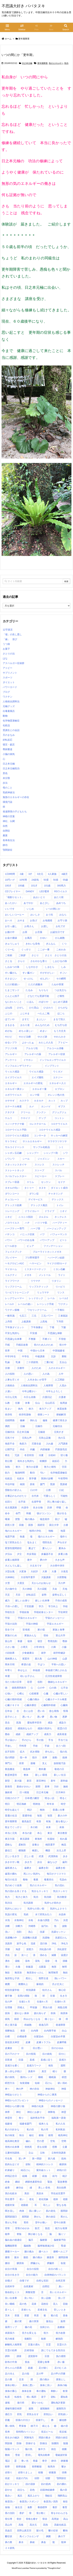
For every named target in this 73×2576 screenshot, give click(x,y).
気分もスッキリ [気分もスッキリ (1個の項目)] (40, 1891)
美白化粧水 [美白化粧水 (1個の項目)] (11, 2193)
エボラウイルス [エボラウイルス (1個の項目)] (13, 1094)
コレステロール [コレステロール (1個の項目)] (37, 1124)
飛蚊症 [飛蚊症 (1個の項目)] (48, 2495)
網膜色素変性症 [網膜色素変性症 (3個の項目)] (33, 2181)
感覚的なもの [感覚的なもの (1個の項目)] (25, 1728)
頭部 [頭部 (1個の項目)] (36, 2478)
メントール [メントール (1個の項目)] (45, 1275)
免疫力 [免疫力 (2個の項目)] (23, 1443)
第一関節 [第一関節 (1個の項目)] (37, 2158)
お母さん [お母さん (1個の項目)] (29, 926)
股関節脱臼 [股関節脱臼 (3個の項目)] (11, 2216)
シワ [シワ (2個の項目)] (65, 1153)
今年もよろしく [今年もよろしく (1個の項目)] (54, 1391)
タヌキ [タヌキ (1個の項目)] (42, 1187)
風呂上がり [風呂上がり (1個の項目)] (34, 2495)
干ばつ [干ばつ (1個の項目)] (41, 1664)
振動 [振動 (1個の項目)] (54, 1757)
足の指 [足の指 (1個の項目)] (25, 2373)
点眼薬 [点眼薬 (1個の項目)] (42, 1966)
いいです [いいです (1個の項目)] (10, 908)
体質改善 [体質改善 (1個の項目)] (62, 1408)
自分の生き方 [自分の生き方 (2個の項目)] (12, 2274)
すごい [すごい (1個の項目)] (63, 972)
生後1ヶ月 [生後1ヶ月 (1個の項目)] (24, 2001)
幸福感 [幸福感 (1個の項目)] (36, 1670)
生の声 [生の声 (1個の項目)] (8, 2001)
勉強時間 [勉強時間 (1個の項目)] (20, 1472)
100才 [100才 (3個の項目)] (8, 885)
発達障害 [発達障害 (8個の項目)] (60, 2024)
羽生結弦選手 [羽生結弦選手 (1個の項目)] (58, 2193)
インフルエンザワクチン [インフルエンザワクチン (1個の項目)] (18, 1065)
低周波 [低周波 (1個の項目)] (63, 1403)
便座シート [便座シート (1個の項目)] (44, 1414)
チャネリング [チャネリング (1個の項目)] (55, 1193)
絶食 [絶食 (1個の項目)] (7, 2181)
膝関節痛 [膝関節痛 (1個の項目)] (63, 2257)
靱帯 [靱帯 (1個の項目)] (7, 2466)
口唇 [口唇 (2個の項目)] (48, 1490)
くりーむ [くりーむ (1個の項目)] (10, 949)
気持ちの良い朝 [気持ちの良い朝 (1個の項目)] (35, 1908)
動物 (5, 715)
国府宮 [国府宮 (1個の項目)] (41, 1525)
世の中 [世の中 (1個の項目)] (62, 1344)
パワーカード (10, 687)
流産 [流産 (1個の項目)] (33, 1943)
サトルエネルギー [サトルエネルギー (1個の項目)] (32, 1141)
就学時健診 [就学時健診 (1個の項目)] (59, 1652)
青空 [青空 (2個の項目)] (44, 2460)
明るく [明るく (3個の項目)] (63, 1798)
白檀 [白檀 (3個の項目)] (7, 2036)
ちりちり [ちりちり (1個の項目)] (43, 990)
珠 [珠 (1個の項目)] (36, 1995)
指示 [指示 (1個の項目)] (34, 1757)
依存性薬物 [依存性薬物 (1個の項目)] (25, 1414)
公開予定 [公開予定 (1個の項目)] (10, 1449)
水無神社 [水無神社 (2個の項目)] (19, 1920)
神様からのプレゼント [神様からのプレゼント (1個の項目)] (17, 2100)
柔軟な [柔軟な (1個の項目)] (8, 1844)
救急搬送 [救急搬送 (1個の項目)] (10, 1769)
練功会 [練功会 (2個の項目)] (19, 2187)
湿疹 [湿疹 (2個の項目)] (47, 1961)
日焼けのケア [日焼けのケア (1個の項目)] (12, 1798)
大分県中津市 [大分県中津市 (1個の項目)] (57, 1565)
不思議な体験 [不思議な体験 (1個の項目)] (55, 1333)
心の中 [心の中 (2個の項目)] (41, 1687)
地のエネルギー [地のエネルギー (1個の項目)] (13, 1530)
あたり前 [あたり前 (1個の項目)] (59, 897)
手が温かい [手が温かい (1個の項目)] (11, 1740)
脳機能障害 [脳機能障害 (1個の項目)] (11, 2245)
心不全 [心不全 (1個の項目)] (64, 1687)
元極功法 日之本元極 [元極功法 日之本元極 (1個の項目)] (17, 1432)
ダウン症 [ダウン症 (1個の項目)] (34, 1193)
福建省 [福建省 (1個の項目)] (8, 2123)
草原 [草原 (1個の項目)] (36, 2315)
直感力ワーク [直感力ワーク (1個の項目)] (34, 2065)
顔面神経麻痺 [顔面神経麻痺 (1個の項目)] (47, 2489)
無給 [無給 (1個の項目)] (65, 1972)
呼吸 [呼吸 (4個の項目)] (58, 1507)
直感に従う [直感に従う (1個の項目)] (47, 2059)
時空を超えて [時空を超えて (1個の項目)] (12, 1809)
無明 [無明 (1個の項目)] (64, 1966)
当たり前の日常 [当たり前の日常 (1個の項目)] (13, 1682)
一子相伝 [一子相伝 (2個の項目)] (59, 1310)
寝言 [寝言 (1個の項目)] (40, 1641)
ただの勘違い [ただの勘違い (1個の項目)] (12, 984)
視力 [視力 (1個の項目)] (46, 2333)
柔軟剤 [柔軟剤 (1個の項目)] (22, 1844)
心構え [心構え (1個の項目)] (20, 1693)
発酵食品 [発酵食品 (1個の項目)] (10, 2030)
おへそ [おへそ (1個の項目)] (8, 920)
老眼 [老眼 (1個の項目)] (65, 2199)
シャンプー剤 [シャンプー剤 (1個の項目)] (51, 1153)
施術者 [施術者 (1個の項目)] (8, 1792)
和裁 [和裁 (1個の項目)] (28, 1513)
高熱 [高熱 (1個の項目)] (45, 2524)
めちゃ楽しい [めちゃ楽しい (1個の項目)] (26, 1031)
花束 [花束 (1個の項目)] (34, 2303)
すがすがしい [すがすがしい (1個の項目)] (47, 972)
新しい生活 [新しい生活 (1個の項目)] (60, 1775)
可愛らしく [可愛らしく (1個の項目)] (50, 1496)
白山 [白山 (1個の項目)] (64, 2030)
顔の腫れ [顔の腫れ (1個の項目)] (61, 2484)
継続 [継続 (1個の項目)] (17, 2181)
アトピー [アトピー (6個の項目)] (63, 1042)
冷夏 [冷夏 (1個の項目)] (41, 1455)
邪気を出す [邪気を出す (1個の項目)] (33, 2414)
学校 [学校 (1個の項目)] (65, 1606)
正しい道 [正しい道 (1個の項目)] (29, 1856)
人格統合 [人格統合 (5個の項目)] (10, 1385)
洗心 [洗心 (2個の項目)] (30, 1931)
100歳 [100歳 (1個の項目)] (21, 885)
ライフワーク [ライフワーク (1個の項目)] (12, 1280)
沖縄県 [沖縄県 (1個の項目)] (31, 1926)
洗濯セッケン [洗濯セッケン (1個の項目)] (58, 1931)
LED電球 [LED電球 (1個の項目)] (44, 891)
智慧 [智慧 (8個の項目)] (49, 1815)
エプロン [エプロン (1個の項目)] (59, 1089)
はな (6, 658)
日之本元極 (27, 63)
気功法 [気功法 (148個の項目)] (8, 1902)
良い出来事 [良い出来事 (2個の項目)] (11, 2298)
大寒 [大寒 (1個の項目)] (44, 1571)
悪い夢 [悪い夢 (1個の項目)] (40, 1716)
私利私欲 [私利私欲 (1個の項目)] (60, 2129)
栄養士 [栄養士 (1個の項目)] (35, 1844)
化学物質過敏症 (11, 720)
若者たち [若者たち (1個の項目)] (26, 2309)
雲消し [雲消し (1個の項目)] (28, 2455)
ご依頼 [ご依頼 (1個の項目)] (8, 955)
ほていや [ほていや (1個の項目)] (10, 1019)
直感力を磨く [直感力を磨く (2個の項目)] (12, 2065)
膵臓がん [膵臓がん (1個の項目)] (35, 2263)
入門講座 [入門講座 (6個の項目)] (63, 1443)
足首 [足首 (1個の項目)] (21, 2379)
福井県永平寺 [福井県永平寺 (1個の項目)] (37, 2117)
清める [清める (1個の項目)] (43, 1955)
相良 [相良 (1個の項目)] (50, 2065)
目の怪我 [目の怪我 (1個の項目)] (31, 2054)
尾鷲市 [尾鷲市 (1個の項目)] (25, 1658)
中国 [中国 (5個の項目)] (20, 1350)
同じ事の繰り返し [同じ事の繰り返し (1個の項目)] (56, 1501)
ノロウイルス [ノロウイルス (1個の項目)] (12, 1222)
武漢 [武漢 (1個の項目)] (41, 1856)
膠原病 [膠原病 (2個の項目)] (20, 2263)
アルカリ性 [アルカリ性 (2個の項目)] (32, 1048)
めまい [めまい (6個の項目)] (43, 1031)
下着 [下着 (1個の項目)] (52, 1327)
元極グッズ (9, 706)
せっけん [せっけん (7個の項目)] (28, 978)
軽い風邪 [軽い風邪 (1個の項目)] (31, 2396)
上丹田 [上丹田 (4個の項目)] (8, 1321)
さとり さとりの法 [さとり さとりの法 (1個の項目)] (55, 955)
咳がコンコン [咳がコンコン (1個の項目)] (44, 1513)
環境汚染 (7, 802)
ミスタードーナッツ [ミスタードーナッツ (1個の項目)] (35, 1269)
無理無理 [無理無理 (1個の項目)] (53, 1972)
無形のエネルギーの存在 (16, 797)
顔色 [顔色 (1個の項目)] (32, 2489)
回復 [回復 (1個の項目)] (21, 1525)
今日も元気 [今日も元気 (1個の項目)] (11, 1397)
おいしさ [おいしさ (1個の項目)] (35, 914)
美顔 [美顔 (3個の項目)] (26, 2193)
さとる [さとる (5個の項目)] (8, 961)
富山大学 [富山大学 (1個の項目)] (60, 1635)
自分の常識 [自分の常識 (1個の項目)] (11, 2269)
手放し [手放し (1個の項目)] (8, 1745)
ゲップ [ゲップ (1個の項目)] (42, 1118)
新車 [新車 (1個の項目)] (47, 1786)
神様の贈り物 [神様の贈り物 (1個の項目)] (58, 2106)
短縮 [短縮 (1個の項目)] (37, 2083)
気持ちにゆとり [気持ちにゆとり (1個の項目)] (13, 1908)
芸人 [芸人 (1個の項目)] (55, 2303)
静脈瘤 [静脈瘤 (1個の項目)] (64, 2460)
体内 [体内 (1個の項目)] (20, 1408)
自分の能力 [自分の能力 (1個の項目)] (32, 2274)
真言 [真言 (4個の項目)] (44, 2071)
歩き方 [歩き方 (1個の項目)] (28, 1862)
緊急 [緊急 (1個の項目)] (49, 2181)
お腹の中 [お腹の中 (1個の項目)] (10, 932)
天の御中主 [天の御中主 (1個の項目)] (11, 1589)
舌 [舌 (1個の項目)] (42, 2292)
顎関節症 (7, 849)
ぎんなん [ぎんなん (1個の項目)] (51, 943)
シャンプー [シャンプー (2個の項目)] (33, 1153)
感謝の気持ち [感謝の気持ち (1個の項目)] (45, 1728)
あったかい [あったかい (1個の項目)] (11, 903)
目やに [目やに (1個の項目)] (62, 2054)
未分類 (6, 778)
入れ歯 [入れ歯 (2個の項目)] (49, 1443)
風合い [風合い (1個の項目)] (8, 2495)
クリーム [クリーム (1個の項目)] (25, 1112)
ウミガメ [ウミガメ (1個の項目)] (58, 1071)
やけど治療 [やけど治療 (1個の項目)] (25, 1036)
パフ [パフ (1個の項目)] (42, 1234)
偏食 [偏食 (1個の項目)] (45, 1420)
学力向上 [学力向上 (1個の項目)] (53, 1606)
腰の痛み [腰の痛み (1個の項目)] (29, 2251)
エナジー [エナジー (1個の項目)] (58, 1077)
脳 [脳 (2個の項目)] (50, 2234)
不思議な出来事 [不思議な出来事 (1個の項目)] (13, 1339)
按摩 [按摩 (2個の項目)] (44, 1757)
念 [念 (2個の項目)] (18, 1711)
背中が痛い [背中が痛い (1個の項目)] (41, 2222)
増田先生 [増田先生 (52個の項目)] (47, 1542)
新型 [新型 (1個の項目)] (7, 1780)
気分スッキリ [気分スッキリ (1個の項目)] (60, 1891)
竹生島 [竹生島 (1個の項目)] (8, 2158)
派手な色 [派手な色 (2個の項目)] (21, 1943)
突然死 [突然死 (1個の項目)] (28, 2147)
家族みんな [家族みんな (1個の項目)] (30, 1635)
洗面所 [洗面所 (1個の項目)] (8, 1943)
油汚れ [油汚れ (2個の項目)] (44, 1926)
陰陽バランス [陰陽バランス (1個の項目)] (12, 2449)
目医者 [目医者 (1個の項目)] (8, 2059)
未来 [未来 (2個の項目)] (48, 1827)
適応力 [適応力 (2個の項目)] (8, 2414)
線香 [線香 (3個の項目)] (7, 2187)
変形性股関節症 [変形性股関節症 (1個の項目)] (13, 1548)
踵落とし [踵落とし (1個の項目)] (61, 2379)
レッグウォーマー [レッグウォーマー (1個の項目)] (14, 1298)
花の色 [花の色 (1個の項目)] (23, 2303)
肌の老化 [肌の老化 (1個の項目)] (51, 2210)
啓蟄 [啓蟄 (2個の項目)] (17, 1519)
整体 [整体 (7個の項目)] (26, 1775)
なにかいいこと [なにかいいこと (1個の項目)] (13, 1001)
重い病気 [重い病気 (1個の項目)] (10, 2426)
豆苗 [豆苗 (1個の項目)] (47, 2356)
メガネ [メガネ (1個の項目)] (28, 1275)
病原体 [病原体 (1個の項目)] (64, 2013)
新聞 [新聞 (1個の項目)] (37, 1786)
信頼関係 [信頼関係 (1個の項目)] (10, 1420)
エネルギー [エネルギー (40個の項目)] (11, 1083)
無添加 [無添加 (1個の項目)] (18, 1972)
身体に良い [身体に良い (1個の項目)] (46, 2385)
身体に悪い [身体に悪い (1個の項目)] (28, 2385)
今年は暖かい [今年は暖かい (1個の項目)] (29, 1391)
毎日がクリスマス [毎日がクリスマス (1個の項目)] (56, 1873)
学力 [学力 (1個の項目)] (41, 1606)
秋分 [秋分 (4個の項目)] (21, 2135)
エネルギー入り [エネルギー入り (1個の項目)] (57, 1083)
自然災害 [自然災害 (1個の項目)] (60, 2280)
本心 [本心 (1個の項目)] (39, 1833)
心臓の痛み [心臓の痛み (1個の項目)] (33, 1699)
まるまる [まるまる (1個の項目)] (10, 1025)
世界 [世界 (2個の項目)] (7, 1350)
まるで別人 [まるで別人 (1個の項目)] (59, 1019)
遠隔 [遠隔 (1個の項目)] (30, 2408)
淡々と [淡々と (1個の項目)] (24, 1955)
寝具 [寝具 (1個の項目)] (29, 1641)
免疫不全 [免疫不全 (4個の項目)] (10, 1443)
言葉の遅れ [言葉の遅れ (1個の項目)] (34, 2344)
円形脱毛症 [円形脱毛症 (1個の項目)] (61, 1449)
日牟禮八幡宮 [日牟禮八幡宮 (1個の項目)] (32, 1798)
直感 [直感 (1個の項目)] (32, 2059)
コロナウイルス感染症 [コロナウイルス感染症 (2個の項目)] (17, 1135)
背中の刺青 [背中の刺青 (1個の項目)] (60, 2222)
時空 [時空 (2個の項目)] (63, 1804)
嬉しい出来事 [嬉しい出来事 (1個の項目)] (42, 1600)
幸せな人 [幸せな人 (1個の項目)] (22, 1670)
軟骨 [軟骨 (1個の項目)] (65, 2391)
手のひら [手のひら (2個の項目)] (26, 1740)
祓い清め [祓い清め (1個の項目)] (62, 2083)
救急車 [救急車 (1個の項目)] (26, 1769)
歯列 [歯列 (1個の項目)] (64, 1862)
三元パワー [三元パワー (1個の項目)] (47, 1315)
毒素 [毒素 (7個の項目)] (35, 1879)
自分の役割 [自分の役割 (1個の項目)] (33, 2269)
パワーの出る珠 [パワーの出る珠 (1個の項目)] (26, 1240)
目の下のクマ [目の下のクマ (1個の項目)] (12, 2054)
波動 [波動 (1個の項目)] (64, 1926)
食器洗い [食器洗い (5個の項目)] (10, 2501)
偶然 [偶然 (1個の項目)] (7, 1426)
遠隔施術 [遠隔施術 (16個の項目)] (45, 2408)
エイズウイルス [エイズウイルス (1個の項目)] (13, 1077)
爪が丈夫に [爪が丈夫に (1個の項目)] (58, 1984)
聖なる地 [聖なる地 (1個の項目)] (61, 2205)
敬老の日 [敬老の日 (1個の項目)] (59, 1769)
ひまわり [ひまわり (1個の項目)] (48, 1007)
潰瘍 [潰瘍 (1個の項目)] (65, 1961)
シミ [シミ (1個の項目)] (61, 1147)
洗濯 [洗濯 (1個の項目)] (42, 1931)
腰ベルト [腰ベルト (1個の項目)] (43, 2251)
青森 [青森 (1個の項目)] (35, 2460)
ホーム (8, 38)
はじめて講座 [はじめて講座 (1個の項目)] (60, 1001)
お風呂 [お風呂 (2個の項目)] (28, 938)
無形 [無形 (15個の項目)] (54, 1966)
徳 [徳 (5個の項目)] (6, 1687)
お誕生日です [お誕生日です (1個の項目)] (57, 932)
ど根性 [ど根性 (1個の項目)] (60, 996)
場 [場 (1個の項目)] (31, 1536)
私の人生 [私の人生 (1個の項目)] (60, 2123)
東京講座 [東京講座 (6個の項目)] (24, 1838)
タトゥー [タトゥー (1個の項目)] (29, 1187)
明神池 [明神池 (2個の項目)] (36, 1804)
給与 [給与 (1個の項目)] (54, 2176)
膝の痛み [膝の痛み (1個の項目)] (37, 2257)
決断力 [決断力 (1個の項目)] (19, 1926)
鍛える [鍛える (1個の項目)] (46, 2426)
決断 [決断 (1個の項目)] (7, 1926)
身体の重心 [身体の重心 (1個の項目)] (11, 2391)
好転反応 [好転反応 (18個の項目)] (31, 1594)
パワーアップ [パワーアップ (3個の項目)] (47, 1240)
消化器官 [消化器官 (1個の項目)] (62, 1949)
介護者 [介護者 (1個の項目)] (62, 1397)
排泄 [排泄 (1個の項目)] (21, 1763)
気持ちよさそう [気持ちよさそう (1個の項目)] (58, 1908)
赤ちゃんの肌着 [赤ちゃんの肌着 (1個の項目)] (13, 2367)
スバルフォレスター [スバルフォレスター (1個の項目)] (16, 1176)
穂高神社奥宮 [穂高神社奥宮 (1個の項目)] (12, 2141)
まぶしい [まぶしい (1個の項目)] (41, 1019)
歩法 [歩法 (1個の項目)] (39, 1862)
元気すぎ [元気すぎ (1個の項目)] (59, 1432)
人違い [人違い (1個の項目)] (8, 1391)
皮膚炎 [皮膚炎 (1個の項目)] (8, 2048)
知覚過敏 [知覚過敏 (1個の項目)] (24, 2083)
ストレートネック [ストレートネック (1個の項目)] (14, 1170)
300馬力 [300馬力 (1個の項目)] (61, 885)
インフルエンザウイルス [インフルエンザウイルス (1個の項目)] (53, 1060)
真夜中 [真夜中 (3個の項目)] (31, 2071)
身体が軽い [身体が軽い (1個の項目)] (11, 2385)
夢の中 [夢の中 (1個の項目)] (43, 1559)
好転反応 (7, 739)
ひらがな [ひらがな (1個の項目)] (63, 1007)
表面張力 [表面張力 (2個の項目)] (10, 2333)
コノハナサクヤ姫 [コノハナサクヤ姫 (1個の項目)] (14, 1124)
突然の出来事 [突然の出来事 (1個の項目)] (12, 2147)
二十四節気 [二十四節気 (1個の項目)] (32, 1362)
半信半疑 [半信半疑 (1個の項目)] (10, 1484)
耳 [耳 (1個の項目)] (35, 2205)
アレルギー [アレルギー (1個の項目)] (11, 1054)
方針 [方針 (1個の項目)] (56, 1786)
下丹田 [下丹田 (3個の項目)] (59, 1321)
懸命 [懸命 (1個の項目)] (7, 1734)
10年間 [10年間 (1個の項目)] (23, 879)
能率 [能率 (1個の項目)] (7, 2234)
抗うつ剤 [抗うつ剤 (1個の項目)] (61, 1745)
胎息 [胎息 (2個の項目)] (47, 2228)
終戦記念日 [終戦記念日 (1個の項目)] (11, 2176)
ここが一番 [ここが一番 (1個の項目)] (44, 949)
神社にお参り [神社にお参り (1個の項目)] (34, 2112)
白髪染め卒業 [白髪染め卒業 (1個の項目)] (58, 2036)
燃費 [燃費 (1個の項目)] (7, 1984)
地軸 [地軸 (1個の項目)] (50, 1530)
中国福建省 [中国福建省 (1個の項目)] (59, 1350)
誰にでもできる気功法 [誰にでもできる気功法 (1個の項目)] (53, 2350)
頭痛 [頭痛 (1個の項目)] (64, 2472)
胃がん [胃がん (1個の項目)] (64, 2216)
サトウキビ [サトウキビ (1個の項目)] (11, 1141)
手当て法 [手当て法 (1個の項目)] (63, 1740)
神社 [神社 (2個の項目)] (18, 2112)
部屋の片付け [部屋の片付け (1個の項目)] (23, 2420)
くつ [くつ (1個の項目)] (64, 943)
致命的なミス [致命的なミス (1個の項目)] (12, 2292)
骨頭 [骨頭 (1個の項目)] (44, 2519)
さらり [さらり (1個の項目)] (21, 961)
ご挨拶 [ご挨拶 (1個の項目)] (22, 955)
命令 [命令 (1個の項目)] (7, 1513)
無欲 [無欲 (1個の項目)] (7, 1972)
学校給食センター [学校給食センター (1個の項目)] (43, 1612)
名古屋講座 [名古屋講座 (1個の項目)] (11, 1507)
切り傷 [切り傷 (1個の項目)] (64, 1455)
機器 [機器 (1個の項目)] (47, 1850)
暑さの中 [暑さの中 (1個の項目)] (62, 1815)
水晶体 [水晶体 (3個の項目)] (62, 1914)
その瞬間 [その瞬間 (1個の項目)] (61, 978)
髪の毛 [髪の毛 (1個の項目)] (40, 2530)
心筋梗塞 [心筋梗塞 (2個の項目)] (34, 1693)
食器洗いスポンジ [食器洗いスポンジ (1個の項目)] (29, 2501)
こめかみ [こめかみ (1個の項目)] (61, 949)
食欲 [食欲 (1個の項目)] (65, 2501)
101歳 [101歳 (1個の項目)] (47, 885)
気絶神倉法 (9, 792)
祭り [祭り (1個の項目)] (21, 2117)
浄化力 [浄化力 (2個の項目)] (64, 1943)
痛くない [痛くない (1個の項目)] (49, 2019)
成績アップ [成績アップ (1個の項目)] (32, 1734)
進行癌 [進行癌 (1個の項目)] (20, 2402)
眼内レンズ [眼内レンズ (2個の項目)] (26, 2077)
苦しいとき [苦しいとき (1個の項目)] (60, 2309)
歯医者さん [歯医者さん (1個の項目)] (11, 1868)
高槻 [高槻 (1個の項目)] (21, 2524)
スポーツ (7, 677)
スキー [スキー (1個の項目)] (61, 1158)
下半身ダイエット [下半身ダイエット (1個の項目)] (14, 1327)
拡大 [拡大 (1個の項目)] (22, 1751)
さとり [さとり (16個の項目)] (35, 955)
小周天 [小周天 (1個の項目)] (24, 1647)
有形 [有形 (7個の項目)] (38, 1821)
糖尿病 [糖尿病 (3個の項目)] (62, 2164)
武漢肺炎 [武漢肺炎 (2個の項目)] (53, 1856)
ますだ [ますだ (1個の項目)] (25, 1019)
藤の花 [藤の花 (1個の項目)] (28, 2327)
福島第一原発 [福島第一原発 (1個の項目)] (58, 2117)
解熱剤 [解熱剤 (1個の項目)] (59, 2338)
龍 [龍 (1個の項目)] (53, 2542)
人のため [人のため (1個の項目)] (36, 1368)
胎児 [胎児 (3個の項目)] (37, 2228)
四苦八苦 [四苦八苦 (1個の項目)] (10, 1525)
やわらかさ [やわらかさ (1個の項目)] (60, 1036)
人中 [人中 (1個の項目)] (61, 1373)
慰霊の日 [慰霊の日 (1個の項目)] (62, 1728)
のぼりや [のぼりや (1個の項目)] (43, 1001)
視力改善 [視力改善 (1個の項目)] (60, 2333)
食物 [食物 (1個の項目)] (7, 2507)
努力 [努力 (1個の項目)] (18, 1466)
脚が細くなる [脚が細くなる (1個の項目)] (35, 2234)
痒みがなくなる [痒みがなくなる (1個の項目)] (31, 2019)
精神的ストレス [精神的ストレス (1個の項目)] (44, 2164)
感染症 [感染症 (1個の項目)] (8, 1728)
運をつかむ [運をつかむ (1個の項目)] (38, 2402)
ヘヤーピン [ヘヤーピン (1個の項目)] (35, 1263)
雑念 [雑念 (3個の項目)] (53, 2449)
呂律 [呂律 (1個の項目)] (49, 1507)
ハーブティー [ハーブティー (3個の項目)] (60, 1222)
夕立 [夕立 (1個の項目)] (19, 1554)
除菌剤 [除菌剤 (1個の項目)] (55, 2443)
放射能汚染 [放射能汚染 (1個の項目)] (60, 1763)
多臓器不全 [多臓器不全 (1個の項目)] (47, 1554)
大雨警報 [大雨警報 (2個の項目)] (61, 1577)
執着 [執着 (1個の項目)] (22, 1536)
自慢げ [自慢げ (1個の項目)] (8, 2280)
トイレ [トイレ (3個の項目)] (60, 1205)
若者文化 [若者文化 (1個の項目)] (42, 2309)
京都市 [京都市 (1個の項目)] (20, 1368)
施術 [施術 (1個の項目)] (65, 1786)
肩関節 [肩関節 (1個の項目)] (25, 2216)
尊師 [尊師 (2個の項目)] (64, 1641)
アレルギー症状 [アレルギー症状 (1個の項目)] (56, 1054)
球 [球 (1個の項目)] (43, 1995)
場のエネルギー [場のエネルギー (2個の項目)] (46, 1536)
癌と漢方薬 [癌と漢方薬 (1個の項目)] (11, 2024)
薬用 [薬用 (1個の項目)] (62, 2321)
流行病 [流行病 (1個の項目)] (43, 1943)
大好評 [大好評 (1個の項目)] (34, 1571)
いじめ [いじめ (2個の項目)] (30, 908)
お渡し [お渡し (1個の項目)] (44, 926)
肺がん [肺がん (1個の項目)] (37, 2216)
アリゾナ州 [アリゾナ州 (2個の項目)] (11, 1048)
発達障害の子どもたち (15, 811)
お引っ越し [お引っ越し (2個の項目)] (11, 926)
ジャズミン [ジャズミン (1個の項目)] (44, 1158)
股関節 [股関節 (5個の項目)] (64, 2210)
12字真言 (8, 629)
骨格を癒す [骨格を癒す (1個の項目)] (32, 2519)
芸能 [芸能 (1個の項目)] (65, 2303)
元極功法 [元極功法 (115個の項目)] (57, 1426)
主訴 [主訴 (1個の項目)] (53, 1356)
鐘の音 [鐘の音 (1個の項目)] (64, 2426)
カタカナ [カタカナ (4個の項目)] (39, 1100)
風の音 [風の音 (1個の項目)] (63, 2489)
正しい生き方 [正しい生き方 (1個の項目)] (12, 1856)
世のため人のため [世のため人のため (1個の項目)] (43, 1344)
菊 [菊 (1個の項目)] (45, 2315)
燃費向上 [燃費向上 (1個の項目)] (23, 1984)
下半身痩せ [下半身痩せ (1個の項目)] (37, 1327)
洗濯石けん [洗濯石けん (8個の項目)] (61, 1937)
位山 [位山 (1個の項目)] (37, 1403)
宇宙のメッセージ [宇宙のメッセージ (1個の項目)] (54, 1618)
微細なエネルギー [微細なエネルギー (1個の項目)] (57, 1682)
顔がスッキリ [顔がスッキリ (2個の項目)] (12, 2484)
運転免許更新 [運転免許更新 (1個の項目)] (58, 2402)
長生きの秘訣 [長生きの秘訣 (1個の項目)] (12, 2437)
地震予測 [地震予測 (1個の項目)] (10, 1536)
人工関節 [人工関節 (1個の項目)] (59, 1379)
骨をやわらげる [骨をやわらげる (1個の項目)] (59, 2513)
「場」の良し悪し (12, 634)
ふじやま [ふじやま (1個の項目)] (25, 1013)
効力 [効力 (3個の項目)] (7, 1472)
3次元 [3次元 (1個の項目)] (40, 874)
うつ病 (6, 644)
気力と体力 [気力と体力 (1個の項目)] (22, 1897)
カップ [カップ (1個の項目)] (64, 1100)
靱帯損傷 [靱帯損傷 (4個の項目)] (21, 2466)
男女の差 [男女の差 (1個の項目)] (47, 2007)
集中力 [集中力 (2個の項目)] (41, 2449)
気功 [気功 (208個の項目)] (35, 1897)
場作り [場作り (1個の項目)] (63, 1536)
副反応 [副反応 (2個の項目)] (55, 1461)
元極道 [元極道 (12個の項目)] (41, 1432)
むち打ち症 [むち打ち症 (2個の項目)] (61, 1025)
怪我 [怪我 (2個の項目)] (65, 1711)
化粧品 (6, 725)
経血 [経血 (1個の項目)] (44, 2176)
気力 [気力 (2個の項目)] (7, 1897)
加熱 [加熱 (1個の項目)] (7, 1466)
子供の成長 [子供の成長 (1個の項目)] (61, 1600)
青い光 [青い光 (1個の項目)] (24, 2460)
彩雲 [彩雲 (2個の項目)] (29, 1682)
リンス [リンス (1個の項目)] (60, 1292)
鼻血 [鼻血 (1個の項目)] (43, 2542)
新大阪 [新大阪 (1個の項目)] (18, 1780)
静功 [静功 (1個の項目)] (53, 2460)
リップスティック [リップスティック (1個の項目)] (38, 1286)
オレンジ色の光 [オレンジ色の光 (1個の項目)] (56, 1094)
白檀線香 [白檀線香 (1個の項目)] (22, 2036)
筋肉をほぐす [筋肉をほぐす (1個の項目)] (12, 2164)
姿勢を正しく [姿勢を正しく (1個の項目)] (59, 1594)
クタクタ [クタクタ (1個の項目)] (10, 1112)
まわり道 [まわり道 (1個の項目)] (25, 1025)
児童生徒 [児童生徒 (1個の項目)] (36, 1443)
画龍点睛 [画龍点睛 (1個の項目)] (62, 2007)
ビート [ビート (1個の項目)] (63, 1240)
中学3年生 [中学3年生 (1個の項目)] (10, 1356)
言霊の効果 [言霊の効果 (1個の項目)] (11, 2350)
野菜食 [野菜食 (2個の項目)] (22, 2426)
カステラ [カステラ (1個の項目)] (24, 1100)
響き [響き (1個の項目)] (63, 2466)
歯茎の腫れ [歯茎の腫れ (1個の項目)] (11, 1873)
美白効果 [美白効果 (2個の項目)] (61, 2187)
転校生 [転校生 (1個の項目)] (18, 2396)
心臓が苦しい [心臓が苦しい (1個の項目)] (60, 1693)
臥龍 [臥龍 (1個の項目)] (63, 2263)
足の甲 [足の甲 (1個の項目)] (40, 2373)
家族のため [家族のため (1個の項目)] (11, 1635)
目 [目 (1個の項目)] (22, 2048)
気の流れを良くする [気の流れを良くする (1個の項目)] (16, 1891)
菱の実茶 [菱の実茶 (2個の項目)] (34, 2321)
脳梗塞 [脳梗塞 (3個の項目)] (43, 2240)
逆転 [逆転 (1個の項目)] (53, 2396)
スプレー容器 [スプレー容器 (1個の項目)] (12, 1182)
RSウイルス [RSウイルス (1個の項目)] (60, 891)
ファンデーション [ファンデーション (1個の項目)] (53, 1246)
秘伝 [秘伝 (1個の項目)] (31, 2135)
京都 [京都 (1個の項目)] (7, 1368)
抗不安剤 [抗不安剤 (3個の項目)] (10, 1751)
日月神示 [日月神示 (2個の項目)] (60, 1792)
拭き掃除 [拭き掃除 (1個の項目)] (35, 1751)
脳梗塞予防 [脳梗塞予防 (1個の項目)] (60, 2240)
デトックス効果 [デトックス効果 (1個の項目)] (13, 1205)
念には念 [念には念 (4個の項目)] (28, 1711)
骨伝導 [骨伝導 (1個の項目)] (8, 2519)
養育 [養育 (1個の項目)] (64, 2507)
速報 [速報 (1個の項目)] (7, 2402)
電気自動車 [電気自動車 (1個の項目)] (44, 2455)
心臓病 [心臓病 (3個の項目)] (64, 1705)
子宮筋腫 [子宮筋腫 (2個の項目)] (29, 1606)
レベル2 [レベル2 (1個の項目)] (63, 1298)
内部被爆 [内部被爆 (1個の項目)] (45, 1449)
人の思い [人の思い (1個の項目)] (28, 1373)
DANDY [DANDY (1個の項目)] (30, 891)
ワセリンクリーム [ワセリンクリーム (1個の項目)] (37, 1310)
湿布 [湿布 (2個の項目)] (27, 1961)
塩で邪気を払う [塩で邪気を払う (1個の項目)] (13, 1542)
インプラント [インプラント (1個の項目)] (52, 1065)
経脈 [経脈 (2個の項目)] (34, 2176)
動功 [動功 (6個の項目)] (32, 1472)
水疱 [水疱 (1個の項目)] (30, 1920)
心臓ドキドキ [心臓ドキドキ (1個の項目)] (12, 1705)
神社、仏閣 (9, 821)
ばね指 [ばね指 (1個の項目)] (8, 1007)
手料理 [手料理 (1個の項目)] (22, 1745)
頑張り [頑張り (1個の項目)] (8, 2472)
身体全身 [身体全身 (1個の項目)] (26, 2391)
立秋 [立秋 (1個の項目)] (42, 2152)
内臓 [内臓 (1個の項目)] (32, 1449)
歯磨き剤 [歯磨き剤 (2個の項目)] (43, 1868)
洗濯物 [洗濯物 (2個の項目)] (46, 1937)
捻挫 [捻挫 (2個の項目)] (64, 1757)
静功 (5, 845)
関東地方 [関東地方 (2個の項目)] (29, 2437)
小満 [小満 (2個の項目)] (53, 1647)
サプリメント (10, 672)
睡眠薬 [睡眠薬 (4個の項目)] (52, 2077)
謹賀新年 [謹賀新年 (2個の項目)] (33, 2356)
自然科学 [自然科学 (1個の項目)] (10, 2286)
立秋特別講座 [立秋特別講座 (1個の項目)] (58, 2152)
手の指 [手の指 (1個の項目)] (40, 1740)
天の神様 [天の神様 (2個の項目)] (27, 1589)
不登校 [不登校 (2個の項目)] (62, 1339)
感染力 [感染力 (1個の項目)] (62, 1722)
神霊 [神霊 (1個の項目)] (63, 2112)
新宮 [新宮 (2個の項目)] (29, 1780)
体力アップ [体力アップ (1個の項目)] (45, 1408)
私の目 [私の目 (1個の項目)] (30, 2129)
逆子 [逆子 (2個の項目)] (43, 2396)
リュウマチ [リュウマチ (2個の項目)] (43, 1292)
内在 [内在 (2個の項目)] (22, 1449)
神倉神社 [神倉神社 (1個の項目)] (50, 2088)
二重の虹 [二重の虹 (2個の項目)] (49, 1362)
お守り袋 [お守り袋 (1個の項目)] (62, 920)
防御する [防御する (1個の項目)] (30, 2443)
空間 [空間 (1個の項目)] (63, 2141)
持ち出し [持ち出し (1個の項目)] (50, 1751)
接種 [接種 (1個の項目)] (33, 1763)
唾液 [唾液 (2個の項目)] (7, 1519)
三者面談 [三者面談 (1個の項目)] (63, 1315)
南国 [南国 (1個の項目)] (22, 1484)
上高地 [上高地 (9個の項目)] (43, 1321)
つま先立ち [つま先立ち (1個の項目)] (60, 990)
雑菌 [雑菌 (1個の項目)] (64, 2449)
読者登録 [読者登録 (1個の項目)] (29, 2350)
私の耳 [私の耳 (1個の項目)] (44, 2129)
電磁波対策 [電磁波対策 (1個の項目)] (61, 2455)
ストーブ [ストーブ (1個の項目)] (39, 1170)
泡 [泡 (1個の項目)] (55, 1926)
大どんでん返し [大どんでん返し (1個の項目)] (13, 1565)
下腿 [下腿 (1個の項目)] (63, 1327)
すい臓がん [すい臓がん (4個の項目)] (11, 972)
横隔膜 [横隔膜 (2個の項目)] (22, 1850)
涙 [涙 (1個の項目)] (15, 1955)
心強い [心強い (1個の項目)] (8, 1693)
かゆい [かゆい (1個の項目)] (43, 938)
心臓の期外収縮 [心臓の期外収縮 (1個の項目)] (13, 1699)
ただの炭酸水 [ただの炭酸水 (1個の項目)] (35, 984)
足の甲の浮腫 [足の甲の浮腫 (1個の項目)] (58, 2373)
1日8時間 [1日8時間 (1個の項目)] (10, 874)
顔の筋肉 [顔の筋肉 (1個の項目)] (46, 2484)
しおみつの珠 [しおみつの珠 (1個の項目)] (12, 967)
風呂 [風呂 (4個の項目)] (19, 2495)
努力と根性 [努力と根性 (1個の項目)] (50, 1466)
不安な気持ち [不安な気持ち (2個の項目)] (12, 1333)
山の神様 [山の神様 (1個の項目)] (52, 1658)
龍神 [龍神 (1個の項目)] (63, 2542)
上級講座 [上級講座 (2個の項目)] (26, 1321)
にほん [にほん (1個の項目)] (30, 1001)
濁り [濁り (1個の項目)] (7, 1966)
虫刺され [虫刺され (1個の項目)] (45, 2327)
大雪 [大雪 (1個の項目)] (7, 1583)
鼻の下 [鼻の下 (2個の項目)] (61, 2536)
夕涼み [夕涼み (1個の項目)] (8, 1554)
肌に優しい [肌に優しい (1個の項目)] (35, 2210)
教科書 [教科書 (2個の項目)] (42, 1769)
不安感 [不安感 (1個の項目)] (33, 1333)
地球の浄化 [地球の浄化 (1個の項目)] (35, 1530)
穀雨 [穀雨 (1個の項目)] (50, 2135)
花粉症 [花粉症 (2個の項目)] (44, 2303)
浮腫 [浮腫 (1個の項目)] (7, 1949)
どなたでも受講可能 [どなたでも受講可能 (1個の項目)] (38, 996)
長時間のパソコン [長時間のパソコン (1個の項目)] (25, 2431)
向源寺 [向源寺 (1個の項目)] (25, 1507)
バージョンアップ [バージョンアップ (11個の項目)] (56, 1228)
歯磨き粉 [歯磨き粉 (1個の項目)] (60, 1868)
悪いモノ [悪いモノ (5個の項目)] (27, 1716)
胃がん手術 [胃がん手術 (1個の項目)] (11, 2222)
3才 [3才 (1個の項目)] (30, 874)
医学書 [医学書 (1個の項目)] (32, 1478)
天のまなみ (9, 735)
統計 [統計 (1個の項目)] (64, 2176)
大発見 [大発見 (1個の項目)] (64, 1571)
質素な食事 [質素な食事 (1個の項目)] (44, 2362)
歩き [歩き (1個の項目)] (65, 1856)
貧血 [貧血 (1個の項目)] (27, 2362)
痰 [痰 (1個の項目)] (60, 2019)
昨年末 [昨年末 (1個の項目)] (50, 1804)
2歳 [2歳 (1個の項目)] (21, 874)
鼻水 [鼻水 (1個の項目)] (21, 2542)
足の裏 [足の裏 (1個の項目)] (8, 2379)
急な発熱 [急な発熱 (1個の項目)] (54, 1711)
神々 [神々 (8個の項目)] (7, 2088)
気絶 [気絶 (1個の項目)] (26, 1914)
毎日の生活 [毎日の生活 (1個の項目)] (11, 1879)
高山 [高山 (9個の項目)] (65, 2519)
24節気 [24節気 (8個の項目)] (35, 879)
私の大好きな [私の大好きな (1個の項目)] (12, 2129)
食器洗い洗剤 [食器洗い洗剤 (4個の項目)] (51, 2501)
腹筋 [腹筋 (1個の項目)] (25, 2257)
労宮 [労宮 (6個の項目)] (64, 1466)
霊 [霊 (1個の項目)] (15, 2460)
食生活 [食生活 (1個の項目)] (18, 2507)
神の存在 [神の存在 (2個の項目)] (34, 2088)
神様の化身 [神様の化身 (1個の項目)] (38, 2106)
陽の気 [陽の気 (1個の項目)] (28, 2449)
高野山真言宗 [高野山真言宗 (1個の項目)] (24, 2530)
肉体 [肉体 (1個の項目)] (21, 2210)
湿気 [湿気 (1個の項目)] (37, 1961)
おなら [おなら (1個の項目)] (62, 914)
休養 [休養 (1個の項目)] (27, 1403)
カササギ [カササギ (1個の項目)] (10, 1100)
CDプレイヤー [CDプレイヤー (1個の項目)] (12, 891)
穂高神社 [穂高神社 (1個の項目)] (63, 2135)
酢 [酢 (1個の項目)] (52, 2420)
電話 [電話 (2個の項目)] (7, 2460)
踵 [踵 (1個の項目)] (32, 2379)
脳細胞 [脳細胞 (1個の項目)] (27, 2245)
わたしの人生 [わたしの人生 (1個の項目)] (46, 1042)
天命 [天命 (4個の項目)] (54, 1589)
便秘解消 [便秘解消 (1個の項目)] (61, 1414)
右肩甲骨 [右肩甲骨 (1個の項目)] (36, 1501)
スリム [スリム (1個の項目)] (30, 1182)
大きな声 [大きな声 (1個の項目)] (60, 1559)
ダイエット (9, 682)
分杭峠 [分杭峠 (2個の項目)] (52, 1455)
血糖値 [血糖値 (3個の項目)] (61, 2327)
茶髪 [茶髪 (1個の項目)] (26, 2315)
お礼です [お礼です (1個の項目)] (60, 926)
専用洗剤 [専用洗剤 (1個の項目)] (52, 1641)
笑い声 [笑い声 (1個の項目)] (22, 2158)
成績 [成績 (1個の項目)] (18, 1734)
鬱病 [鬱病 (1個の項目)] (65, 2530)
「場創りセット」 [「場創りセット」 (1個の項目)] (14, 897)
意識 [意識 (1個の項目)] (18, 1722)
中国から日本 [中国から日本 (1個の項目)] (37, 1350)
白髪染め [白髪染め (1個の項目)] (39, 2036)
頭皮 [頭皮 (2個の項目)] (7, 2478)
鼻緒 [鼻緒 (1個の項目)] (32, 2542)
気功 (66, 63)
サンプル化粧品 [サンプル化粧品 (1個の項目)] (41, 1147)
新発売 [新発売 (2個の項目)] (8, 1786)
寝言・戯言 (9, 744)
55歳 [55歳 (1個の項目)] (65, 879)
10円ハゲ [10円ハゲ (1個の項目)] (10, 879)
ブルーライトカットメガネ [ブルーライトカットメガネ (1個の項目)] (47, 1251)
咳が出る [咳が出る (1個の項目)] (62, 1513)
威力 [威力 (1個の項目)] (7, 1600)
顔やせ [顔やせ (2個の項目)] (8, 2489)
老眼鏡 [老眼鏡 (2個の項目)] (24, 2205)
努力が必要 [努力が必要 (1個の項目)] (32, 1466)
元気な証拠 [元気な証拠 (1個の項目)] (45, 1437)
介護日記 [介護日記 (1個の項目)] (47, 1397)
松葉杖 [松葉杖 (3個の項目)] (51, 1838)
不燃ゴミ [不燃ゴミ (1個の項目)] (47, 1339)
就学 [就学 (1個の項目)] (43, 1652)
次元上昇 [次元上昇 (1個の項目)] (61, 1850)
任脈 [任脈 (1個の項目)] (17, 1403)
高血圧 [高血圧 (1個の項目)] (8, 2530)
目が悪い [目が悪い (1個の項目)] (37, 2048)
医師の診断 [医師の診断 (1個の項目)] (47, 1478)
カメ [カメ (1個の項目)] (31, 1106)
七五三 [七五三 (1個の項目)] (23, 1315)
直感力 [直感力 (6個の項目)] (62, 2059)
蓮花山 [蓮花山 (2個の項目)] (49, 2321)
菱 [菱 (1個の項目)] (6, 2321)
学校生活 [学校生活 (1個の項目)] (10, 1612)
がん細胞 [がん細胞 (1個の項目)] (60, 938)
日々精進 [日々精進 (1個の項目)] (24, 1792)
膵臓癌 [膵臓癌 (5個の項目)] (50, 2263)
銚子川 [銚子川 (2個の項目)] (34, 2426)
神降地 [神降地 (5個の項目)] (51, 2112)
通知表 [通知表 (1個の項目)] (64, 2396)
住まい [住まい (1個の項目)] (8, 1408)
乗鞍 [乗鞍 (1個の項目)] (64, 1356)
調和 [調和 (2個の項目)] (7, 2356)
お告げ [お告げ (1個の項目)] (33, 920)
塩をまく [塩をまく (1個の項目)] (32, 1542)
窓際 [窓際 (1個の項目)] (54, 2147)
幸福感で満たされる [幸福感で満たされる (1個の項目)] (56, 1670)
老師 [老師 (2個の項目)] (55, 2199)
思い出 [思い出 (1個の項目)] (41, 1711)
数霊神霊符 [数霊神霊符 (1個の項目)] (11, 1775)
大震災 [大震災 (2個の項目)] (20, 1583)
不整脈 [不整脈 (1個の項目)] (32, 1339)
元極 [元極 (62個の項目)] (22, 1426)
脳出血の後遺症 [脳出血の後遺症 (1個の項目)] (13, 2240)
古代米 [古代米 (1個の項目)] (35, 1496)
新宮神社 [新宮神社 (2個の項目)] (41, 1780)
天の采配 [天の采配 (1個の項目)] (42, 1589)
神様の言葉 (9, 816)
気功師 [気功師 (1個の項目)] (47, 1897)
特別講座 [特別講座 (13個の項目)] (31, 1990)
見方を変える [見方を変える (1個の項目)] (29, 2333)
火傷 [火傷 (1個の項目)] (17, 1966)
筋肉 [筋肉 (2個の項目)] (63, 2158)
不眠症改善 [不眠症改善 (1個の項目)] (22, 1344)
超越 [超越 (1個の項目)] (30, 2367)
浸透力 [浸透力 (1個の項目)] (29, 1949)
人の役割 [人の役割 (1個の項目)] (10, 1373)
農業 (5, 835)
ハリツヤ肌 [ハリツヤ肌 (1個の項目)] (41, 1222)
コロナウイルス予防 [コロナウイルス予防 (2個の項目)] (16, 1129)
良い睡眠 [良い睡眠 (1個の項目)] (10, 2303)
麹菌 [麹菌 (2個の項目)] (48, 2536)
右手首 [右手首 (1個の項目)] (22, 1501)
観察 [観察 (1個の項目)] (43, 2338)
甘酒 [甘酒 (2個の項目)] (52, 1995)
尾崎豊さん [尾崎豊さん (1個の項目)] (11, 1658)
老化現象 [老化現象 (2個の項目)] (43, 2199)
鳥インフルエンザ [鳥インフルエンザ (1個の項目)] (29, 2536)
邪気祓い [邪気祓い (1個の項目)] (63, 2414)
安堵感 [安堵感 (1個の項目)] (26, 1629)
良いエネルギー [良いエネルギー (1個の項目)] (58, 2292)
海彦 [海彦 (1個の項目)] (18, 1949)
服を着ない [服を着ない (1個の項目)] (62, 1821)
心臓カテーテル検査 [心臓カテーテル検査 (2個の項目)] (56, 1699)
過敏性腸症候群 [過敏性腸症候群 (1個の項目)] (13, 2408)
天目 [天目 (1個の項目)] (18, 1594)
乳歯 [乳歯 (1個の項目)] (7, 1362)
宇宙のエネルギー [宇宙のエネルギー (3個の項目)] (27, 1618)
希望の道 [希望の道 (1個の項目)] (26, 1664)
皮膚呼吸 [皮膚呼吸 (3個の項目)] (61, 2042)
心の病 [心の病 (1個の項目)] (52, 1687)
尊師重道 (7, 749)
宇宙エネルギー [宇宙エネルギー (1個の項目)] (55, 1623)
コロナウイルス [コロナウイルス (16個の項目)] (59, 1124)
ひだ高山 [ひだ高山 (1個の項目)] (34, 1007)
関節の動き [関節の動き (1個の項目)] (45, 2437)
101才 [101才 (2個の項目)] (34, 885)
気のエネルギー (56, 63)
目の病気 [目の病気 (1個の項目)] (47, 2054)
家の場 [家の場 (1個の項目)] (41, 1629)
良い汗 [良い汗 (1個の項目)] (61, 2298)
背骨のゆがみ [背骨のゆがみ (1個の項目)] (22, 2228)
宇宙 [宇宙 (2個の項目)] (7, 1618)
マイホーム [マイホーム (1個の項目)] (11, 1269)
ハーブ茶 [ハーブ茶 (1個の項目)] (35, 1228)
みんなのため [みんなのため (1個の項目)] (42, 1025)
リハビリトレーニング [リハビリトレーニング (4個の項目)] (17, 1292)
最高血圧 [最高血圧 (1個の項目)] (26, 1821)
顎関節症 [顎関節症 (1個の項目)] (61, 2478)
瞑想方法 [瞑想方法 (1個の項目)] (10, 2083)
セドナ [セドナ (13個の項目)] (61, 1182)
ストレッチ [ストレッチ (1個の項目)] (58, 1164)
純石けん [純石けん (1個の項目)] (25, 2170)
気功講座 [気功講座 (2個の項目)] (28, 1902)
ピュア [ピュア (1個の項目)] (30, 1246)
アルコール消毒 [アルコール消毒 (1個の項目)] (55, 1048)
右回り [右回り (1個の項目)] (8, 1501)
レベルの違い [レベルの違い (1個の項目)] (25, 1304)
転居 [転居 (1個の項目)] (7, 2396)
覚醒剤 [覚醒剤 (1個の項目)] (28, 2338)
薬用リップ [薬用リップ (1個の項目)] (11, 2327)
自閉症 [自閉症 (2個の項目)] (46, 2286)
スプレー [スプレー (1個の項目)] (59, 1176)
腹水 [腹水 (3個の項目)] (16, 2257)
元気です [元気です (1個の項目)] (10, 1437)
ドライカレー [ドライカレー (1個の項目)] (32, 1211)
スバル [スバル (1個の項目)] (58, 1170)
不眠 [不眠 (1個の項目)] (7, 1344)
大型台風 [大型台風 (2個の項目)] (10, 1571)
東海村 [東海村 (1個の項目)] (38, 1838)
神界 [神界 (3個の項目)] (7, 2112)
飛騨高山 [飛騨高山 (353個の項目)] (62, 2495)
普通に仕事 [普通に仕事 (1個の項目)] (59, 1809)
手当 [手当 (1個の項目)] (50, 1740)
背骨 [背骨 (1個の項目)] (7, 2228)
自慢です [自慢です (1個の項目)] (24, 2280)
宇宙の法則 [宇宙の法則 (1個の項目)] (11, 1623)
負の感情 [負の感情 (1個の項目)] (61, 2356)
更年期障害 (42, 63)
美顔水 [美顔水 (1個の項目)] (40, 2193)
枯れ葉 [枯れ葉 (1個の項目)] (63, 1838)
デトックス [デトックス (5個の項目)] (58, 1199)
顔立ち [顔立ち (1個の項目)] (21, 2489)
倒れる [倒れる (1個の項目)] (33, 1420)
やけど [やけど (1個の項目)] (8, 1036)
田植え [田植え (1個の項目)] (21, 2007)
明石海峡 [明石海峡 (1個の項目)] (21, 1804)
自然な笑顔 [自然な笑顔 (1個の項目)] (42, 2280)
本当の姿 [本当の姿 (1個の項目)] (27, 1833)
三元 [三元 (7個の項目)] (34, 1315)
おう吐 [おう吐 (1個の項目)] (49, 914)
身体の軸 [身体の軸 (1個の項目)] (62, 2385)
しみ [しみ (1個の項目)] (63, 967)
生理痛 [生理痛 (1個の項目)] (8, 2007)
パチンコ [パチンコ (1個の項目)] (10, 1234)
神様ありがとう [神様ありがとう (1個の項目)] (13, 2094)
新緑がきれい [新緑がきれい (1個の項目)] (24, 1786)
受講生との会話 (11, 730)
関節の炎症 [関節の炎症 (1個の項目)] (62, 2437)
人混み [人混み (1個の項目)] (62, 1385)
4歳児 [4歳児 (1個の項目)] (65, 874)
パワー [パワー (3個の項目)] (8, 1240)
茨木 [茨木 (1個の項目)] (7, 2315)
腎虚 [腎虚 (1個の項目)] (63, 2245)
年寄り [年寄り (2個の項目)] (8, 1670)
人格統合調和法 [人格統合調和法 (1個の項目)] (29, 1385)
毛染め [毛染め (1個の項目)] (63, 1879)
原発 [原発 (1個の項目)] (32, 1484)
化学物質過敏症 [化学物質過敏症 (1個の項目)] (58, 1472)
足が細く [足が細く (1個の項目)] (43, 2367)
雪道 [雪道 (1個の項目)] (17, 2455)
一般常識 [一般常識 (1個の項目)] (10, 1315)
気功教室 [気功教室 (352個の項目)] (62, 1897)
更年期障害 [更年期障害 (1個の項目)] (11, 1821)
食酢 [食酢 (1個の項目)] (29, 2507)
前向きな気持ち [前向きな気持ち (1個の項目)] (25, 1461)
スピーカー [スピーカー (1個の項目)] (41, 1176)
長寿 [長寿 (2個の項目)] (7, 2431)
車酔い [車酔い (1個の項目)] (54, 2391)
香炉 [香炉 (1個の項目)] (21, 2513)
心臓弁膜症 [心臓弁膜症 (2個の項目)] (30, 1705)
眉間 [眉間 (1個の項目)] (62, 2065)
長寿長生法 (9, 840)
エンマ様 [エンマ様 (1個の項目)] (34, 1094)
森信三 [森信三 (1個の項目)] (8, 1850)
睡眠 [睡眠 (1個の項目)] (40, 2077)
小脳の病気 (9, 754)
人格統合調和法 (11, 701)
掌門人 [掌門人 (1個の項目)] (8, 1763)
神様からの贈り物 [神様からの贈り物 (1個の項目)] (14, 2106)
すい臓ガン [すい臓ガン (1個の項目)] (28, 972)
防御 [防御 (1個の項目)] (19, 2443)
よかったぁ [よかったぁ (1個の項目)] (28, 1042)
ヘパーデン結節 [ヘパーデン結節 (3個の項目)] (56, 1257)
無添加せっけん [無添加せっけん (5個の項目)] (35, 1972)
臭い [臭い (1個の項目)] (61, 2286)
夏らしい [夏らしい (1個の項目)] (47, 1548)
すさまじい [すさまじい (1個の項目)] (11, 978)
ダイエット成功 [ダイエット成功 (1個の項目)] (59, 1187)
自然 (5, 826)
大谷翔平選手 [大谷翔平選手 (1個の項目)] (28, 1577)
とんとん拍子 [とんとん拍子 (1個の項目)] (12, 996)
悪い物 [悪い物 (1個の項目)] (53, 1716)
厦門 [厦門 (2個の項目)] (42, 1484)
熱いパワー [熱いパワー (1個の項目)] (60, 1978)
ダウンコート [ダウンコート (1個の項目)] (12, 1193)
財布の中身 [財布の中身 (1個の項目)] (11, 2362)
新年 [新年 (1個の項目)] (53, 1780)
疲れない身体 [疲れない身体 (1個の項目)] (22, 2013)
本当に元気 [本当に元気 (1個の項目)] (11, 1833)
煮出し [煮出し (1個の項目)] (29, 1978)
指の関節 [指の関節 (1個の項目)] (10, 1757)
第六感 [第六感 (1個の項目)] (51, 2158)
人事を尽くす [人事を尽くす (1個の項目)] (12, 1379)
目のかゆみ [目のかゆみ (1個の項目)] (57, 2048)
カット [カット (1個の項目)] (52, 1100)
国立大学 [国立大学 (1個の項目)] (54, 1525)
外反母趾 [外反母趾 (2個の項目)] (31, 1554)
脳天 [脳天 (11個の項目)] (30, 2240)
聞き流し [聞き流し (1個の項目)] (10, 2210)
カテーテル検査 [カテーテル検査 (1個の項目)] (13, 1106)
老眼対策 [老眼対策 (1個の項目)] (10, 2205)
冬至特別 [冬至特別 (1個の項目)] (29, 1455)
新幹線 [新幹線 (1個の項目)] (64, 1780)
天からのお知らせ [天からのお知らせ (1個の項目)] (41, 1583)
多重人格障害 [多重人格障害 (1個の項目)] (12, 1559)
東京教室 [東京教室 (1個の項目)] (62, 1833)
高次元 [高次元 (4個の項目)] (33, 2524)
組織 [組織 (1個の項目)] (24, 2176)
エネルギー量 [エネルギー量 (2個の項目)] (39, 1089)
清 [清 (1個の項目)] (34, 1955)
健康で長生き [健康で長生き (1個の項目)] (60, 1420)
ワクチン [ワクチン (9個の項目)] (63, 1304)
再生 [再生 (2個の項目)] (7, 1455)
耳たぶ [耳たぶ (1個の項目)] (46, 2205)
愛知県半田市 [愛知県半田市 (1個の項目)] (34, 1722)
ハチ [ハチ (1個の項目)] (27, 1222)
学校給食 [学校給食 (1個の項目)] (24, 1612)
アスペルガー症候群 (13, 663)
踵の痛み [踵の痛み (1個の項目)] (44, 2379)
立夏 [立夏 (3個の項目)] (64, 2147)
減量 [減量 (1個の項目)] (53, 1955)
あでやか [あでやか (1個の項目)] (28, 903)
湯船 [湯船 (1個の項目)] (17, 1961)
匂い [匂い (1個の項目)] (42, 1472)
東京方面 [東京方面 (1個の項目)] (10, 1838)
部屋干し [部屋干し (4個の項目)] (40, 2420)
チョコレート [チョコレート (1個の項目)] (12, 1199)
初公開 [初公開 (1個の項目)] (8, 1461)
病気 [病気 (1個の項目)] (7, 2019)
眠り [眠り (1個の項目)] (55, 2071)
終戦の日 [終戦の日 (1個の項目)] (61, 2170)
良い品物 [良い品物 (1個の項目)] (46, 2298)
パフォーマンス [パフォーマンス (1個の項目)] (58, 1234)
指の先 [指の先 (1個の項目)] (63, 1751)
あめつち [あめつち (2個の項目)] (61, 903)
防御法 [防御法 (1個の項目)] (43, 2443)
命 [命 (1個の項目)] (67, 1507)
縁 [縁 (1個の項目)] (31, 2187)
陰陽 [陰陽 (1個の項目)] (65, 2443)
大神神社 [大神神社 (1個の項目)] (10, 1577)
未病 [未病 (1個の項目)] (61, 1827)
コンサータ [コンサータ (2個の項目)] (40, 1135)
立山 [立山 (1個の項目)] (30, 2152)
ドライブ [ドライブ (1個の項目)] (49, 1211)
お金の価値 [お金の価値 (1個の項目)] (11, 938)
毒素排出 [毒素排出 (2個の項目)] (49, 1879)
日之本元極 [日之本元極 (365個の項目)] (42, 1792)
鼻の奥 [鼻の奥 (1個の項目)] (8, 2542)
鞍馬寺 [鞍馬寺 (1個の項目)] (51, 2466)
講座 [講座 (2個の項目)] (19, 2356)
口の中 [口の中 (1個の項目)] (34, 1490)
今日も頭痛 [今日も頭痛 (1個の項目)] (30, 1397)
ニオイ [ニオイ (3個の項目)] (63, 1211)
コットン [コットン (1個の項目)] (59, 1118)
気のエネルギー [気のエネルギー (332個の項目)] (38, 1885)
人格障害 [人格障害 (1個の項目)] (48, 1385)
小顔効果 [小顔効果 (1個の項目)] (10, 1652)
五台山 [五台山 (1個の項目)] (63, 1362)
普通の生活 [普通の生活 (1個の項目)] (11, 1815)
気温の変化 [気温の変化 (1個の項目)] (11, 1914)
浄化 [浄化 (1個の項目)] (54, 1943)
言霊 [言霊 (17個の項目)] (48, 2344)
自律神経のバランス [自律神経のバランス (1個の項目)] (55, 2274)
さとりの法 (10, 653)
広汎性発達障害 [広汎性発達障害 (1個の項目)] (53, 1676)
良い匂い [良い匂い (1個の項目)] (29, 2298)
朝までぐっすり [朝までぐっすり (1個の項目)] (13, 1827)
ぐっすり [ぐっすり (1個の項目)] (26, 949)
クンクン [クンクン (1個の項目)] (41, 1112)
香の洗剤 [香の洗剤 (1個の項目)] (10, 2513)
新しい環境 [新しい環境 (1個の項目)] (41, 1775)
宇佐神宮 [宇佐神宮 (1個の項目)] (63, 1612)
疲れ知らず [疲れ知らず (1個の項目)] (40, 2013)
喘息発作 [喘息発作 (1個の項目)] (45, 1519)
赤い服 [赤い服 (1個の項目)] (61, 2362)
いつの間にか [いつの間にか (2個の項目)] (53, 908)
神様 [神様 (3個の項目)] (63, 2088)
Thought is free (54, 2568)
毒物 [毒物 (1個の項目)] (25, 1879)
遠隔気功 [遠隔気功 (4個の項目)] (61, 2408)
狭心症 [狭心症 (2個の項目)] (62, 1990)
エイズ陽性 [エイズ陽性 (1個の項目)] (38, 1077)
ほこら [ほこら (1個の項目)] (61, 1013)
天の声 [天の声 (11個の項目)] (61, 1583)
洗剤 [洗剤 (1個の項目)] (19, 1931)
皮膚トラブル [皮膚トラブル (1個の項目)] (43, 2042)
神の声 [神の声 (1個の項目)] (19, 2088)
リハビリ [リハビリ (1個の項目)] (60, 1286)
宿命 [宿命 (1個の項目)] (46, 1635)
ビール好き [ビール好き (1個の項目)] (11, 1246)
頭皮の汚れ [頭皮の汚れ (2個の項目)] (22, 2478)
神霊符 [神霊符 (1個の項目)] (8, 2117)
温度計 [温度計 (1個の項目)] (64, 1955)
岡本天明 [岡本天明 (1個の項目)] (10, 1664)
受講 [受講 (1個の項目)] (52, 1484)
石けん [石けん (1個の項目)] (48, 2083)
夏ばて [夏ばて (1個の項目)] (32, 1548)
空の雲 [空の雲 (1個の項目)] (40, 2141)
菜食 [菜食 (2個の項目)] (65, 2315)
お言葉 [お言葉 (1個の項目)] (38, 932)
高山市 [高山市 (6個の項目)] (8, 2524)
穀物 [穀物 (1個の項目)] (41, 2135)
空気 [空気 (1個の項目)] (52, 2141)
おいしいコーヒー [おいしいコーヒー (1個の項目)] (14, 914)
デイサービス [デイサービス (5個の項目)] (35, 1199)
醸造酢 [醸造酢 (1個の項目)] (63, 2420)
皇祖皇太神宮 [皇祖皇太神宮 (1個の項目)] (12, 2042)
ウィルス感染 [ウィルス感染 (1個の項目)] (12, 1071)
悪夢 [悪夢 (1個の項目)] (64, 1716)
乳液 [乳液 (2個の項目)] (18, 1362)
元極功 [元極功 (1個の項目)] (38, 1426)
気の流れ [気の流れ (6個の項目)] (59, 1885)
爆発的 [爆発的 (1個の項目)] (40, 1984)
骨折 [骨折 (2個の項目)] (19, 2519)
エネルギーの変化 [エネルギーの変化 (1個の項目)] (33, 1083)
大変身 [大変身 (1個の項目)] (22, 1571)
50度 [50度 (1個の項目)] (46, 879)
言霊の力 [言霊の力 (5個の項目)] (61, 2344)
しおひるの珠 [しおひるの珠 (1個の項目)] (60, 961)
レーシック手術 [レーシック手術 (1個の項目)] (45, 1304)
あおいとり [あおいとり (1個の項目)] (39, 897)
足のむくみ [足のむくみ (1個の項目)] (60, 2367)
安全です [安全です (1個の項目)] (10, 1629)
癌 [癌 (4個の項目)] (67, 2019)
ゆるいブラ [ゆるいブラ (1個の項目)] (11, 1042)
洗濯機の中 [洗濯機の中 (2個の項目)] (11, 1937)
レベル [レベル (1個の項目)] (51, 1298)
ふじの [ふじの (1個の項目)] (8, 1013)
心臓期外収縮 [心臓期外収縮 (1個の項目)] (48, 1705)
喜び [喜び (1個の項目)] (57, 1519)
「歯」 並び (10, 639)
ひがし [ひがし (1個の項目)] (20, 1007)
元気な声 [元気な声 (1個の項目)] (27, 1437)
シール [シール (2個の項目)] (26, 1158)
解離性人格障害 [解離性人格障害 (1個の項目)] (13, 2344)
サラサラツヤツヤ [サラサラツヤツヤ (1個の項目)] (57, 1141)
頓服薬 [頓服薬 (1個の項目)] (52, 2472)
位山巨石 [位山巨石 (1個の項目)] (50, 1403)
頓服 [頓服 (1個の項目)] (40, 2472)
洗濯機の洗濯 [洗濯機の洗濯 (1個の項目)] (29, 1937)
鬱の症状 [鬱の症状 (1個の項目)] (53, 2530)
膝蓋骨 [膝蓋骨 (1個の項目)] (50, 2257)
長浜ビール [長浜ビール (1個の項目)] (47, 2431)
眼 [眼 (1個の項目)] (65, 2071)
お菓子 (6, 648)
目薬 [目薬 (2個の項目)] (21, 2059)
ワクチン (7, 696)
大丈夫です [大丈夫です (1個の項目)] (36, 1565)
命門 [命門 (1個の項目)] (18, 1513)
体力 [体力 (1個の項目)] (31, 1408)
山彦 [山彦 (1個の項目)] (64, 1658)
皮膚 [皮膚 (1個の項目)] (28, 2042)
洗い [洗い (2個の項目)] (7, 1931)
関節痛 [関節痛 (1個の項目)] (8, 2443)
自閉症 (6, 830)
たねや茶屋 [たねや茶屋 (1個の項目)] (58, 984)
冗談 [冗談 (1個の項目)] (17, 1455)
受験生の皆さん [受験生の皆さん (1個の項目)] (13, 1490)
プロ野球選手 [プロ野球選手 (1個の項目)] (32, 1257)
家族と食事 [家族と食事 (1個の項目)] (59, 1629)
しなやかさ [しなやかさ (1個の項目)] (32, 967)
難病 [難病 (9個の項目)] (7, 2455)
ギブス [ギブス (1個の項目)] (61, 1106)
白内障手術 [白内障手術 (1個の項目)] (50, 2030)
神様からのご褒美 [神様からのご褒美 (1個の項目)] (47, 2094)
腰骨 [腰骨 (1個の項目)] (7, 2257)
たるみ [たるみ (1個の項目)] (29, 990)
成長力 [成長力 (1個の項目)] (47, 1734)
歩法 (5, 782)
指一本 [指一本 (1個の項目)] (23, 1757)
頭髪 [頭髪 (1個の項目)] (47, 2478)
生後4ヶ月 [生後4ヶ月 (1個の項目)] (42, 2001)
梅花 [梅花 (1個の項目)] (63, 1844)
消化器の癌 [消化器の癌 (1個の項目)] (45, 1949)
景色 (5, 773)
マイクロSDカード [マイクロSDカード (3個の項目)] (57, 1263)
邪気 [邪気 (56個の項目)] (19, 2414)
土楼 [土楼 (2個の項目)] (65, 1525)
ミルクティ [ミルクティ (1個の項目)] (11, 1275)
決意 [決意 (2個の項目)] (65, 1920)
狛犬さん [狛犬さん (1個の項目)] (47, 1990)
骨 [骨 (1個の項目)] (30, 2513)
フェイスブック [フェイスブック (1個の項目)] (13, 1251)
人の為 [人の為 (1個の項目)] (46, 1373)
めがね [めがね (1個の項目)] (8, 1031)
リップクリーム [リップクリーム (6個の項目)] (13, 1286)
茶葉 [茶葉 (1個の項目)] (17, 2315)
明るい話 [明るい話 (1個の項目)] (49, 1798)
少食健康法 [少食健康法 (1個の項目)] (28, 1652)
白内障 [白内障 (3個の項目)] (34, 2030)
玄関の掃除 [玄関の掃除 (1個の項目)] (23, 1995)
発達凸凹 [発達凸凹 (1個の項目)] (43, 2024)
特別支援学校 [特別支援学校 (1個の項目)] (12, 1990)
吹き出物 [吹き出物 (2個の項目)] (38, 1507)
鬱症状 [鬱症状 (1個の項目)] (8, 2536)
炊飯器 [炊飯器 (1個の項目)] (29, 1966)
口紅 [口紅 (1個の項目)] (61, 1490)
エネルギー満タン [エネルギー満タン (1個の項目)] (14, 1089)
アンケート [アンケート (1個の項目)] (11, 1060)
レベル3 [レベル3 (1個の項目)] (9, 1304)
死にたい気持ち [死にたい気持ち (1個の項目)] (31, 1873)
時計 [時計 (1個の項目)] (29, 1809)
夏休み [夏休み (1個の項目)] (62, 1548)
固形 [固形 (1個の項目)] (30, 1525)
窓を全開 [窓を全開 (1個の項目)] (42, 2147)
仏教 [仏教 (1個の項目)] (7, 1403)
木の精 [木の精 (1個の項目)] (34, 1827)
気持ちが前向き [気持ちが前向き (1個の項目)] (52, 1902)
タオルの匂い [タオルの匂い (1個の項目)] (12, 1187)
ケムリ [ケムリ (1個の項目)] (8, 1118)
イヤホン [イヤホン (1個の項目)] (28, 1060)
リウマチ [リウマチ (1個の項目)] (35, 1280)
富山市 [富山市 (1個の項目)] (8, 1641)
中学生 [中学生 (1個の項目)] (25, 1356)
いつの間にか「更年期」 (18, 55)
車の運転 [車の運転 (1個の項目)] (41, 2391)
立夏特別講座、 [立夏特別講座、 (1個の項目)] (13, 2152)
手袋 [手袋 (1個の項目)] (47, 1745)
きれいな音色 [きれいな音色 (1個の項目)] (33, 943)
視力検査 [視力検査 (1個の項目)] (10, 2338)
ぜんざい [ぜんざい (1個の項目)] (45, 978)
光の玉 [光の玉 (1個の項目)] (61, 1437)
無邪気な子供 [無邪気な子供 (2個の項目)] (12, 1978)
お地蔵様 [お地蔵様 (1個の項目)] (47, 920)
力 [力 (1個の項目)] (66, 1461)
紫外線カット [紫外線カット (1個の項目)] (43, 2170)
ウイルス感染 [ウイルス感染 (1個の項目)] (36, 1071)
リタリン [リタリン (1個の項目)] (56, 1280)
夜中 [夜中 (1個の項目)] (29, 1559)
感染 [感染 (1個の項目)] (50, 1722)
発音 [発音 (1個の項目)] (22, 2030)
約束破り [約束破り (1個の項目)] (10, 2170)
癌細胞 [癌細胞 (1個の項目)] (28, 2024)
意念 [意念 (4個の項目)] (7, 1722)
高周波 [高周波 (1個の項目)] (55, 2519)
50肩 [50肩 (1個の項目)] (55, 879)
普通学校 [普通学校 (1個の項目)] (27, 1815)
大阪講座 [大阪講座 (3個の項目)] (46, 1577)
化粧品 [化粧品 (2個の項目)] (8, 1478)
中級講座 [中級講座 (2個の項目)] (40, 1356)
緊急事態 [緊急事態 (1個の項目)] (62, 2181)
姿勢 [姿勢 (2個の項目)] (44, 1594)
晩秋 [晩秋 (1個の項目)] (42, 1809)
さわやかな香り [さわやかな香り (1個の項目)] (38, 961)
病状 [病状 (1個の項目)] (16, 2019)
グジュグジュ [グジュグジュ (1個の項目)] (59, 1112)
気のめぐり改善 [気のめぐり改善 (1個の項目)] (13, 1885)
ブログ (6, 692)
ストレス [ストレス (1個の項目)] (39, 1164)
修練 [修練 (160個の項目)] (22, 1420)
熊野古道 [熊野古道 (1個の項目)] (43, 1978)
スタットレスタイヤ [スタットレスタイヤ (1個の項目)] (16, 1164)
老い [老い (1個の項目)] (21, 2199)
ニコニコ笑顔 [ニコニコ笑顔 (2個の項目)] (25, 1217)
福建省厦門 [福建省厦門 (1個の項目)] (26, 2123)
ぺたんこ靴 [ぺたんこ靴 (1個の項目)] (44, 1013)
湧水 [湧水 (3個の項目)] (7, 1961)
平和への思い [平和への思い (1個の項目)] (58, 1664)
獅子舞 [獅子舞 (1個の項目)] (8, 1995)
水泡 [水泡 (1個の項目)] (7, 1920)
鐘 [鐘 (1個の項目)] (55, 2426)
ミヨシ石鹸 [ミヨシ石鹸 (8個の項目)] (59, 1269)
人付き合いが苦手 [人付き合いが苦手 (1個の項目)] (37, 1379)
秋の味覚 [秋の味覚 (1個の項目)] (10, 2135)
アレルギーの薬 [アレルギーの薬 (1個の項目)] (32, 1054)
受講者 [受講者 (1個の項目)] (63, 1484)
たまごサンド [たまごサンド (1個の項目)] (12, 990)
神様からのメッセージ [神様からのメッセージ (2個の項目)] (51, 2100)
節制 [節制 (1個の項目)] (28, 2164)
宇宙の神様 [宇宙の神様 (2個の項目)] (32, 1623)
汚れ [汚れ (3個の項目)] (56, 1920)
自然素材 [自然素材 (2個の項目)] (28, 2286)
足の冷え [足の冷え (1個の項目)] (10, 2373)
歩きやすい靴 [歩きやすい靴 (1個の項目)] (12, 1862)
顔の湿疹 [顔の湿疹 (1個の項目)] (30, 2484)
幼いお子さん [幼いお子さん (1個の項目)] (27, 1676)
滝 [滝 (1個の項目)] (56, 1961)
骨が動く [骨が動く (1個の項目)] (41, 2513)
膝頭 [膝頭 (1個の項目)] (7, 2263)
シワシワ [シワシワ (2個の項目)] (10, 1158)
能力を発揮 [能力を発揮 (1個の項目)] (61, 2228)
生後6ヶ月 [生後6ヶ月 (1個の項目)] (60, 2001)
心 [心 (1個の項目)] (32, 1687)
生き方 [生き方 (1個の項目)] (63, 1995)
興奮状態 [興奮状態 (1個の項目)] (30, 2292)
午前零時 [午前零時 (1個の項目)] (63, 1478)
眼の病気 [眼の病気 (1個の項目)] (10, 2077)
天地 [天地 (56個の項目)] (64, 1589)
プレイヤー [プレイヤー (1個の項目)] (11, 1257)
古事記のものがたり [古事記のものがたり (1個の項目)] (16, 1496)
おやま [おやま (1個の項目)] (21, 920)
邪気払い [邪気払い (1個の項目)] (48, 2414)
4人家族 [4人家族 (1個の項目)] (52, 874)
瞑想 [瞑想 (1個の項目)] (64, 2077)
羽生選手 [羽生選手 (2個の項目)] (10, 2199)
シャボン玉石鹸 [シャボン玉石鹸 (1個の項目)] (13, 1153)
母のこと (7, 787)
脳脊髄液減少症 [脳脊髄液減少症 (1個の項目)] (46, 2245)
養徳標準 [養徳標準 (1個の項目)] (42, 2507)
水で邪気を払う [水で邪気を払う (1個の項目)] (43, 1914)
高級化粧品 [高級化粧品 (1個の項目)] (60, 2524)
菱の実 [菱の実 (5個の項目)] (18, 2321)
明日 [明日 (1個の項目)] (7, 1804)
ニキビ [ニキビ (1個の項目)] (8, 1217)
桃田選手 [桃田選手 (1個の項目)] (50, 1844)
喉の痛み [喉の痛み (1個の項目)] (30, 1519)
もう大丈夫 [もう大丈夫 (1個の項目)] (60, 1031)
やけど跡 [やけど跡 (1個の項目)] (42, 1036)
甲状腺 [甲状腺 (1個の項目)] (33, 2007)
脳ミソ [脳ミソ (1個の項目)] (62, 2234)
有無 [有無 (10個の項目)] (48, 1821)
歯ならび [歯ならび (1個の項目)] (52, 1862)
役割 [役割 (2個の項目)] (40, 1682)
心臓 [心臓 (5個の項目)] (46, 1693)
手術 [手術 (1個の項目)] (35, 1745)
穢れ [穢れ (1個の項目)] (28, 2141)
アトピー (7, 668)
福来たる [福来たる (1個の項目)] (43, 2123)
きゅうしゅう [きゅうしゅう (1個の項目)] (12, 943)
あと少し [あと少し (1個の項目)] (45, 903)
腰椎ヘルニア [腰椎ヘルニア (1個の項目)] (60, 2251)
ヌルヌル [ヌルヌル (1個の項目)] (43, 1217)
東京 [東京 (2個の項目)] (49, 1833)
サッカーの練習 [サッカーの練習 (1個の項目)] (59, 1135)
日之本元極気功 (11, 768)
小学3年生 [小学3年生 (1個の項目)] (39, 1647)
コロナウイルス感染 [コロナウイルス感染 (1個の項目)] (49, 1129)
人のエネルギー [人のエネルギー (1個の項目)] (56, 1368)
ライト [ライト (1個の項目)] (61, 1275)
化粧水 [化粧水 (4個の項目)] (20, 1478)
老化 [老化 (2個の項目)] (31, 2199)
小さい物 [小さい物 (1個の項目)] (10, 1647)
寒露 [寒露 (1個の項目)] (19, 1641)
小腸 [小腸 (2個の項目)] (64, 1647)
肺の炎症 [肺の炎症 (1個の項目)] (51, 2216)
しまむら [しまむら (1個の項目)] (49, 967)
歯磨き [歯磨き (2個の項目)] (28, 1868)
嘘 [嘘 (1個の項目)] (66, 1519)
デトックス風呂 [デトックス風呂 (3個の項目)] (39, 1205)
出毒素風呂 (9, 711)
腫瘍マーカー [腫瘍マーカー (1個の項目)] (12, 2251)
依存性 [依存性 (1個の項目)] (8, 1414)
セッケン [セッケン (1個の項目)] (46, 1182)
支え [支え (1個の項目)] (44, 1763)
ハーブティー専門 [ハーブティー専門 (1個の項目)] (14, 1228)
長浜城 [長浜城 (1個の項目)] (62, 2431)
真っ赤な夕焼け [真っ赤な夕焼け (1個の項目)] (13, 2071)
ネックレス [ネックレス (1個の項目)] (60, 1217)
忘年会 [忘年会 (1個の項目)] (8, 1711)
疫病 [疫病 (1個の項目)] (7, 2013)
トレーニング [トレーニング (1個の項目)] (12, 1211)
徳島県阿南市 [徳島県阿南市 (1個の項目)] (19, 1687)
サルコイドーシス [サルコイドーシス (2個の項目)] (14, 1147)
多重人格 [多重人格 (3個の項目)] (63, 1554)
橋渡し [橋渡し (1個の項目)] (35, 1850)
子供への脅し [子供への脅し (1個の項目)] (12, 1606)
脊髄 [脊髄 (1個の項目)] (19, 2234)
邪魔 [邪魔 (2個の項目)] (7, 2420)
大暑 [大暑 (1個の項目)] (54, 1571)
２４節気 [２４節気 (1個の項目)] (10, 2548)
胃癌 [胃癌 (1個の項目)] (26, 2222)
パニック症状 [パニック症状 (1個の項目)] (27, 1234)
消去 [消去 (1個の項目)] (7, 1955)
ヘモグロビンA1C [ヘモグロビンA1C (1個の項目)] (14, 1263)
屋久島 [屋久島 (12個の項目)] (38, 1658)
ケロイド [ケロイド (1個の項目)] (25, 1118)
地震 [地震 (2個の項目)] (62, 1530)
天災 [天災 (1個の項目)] (7, 1594)
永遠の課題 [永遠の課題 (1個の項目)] (44, 1920)
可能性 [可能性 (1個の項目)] (64, 1496)
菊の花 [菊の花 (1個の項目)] (54, 2315)
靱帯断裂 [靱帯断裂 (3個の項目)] (37, 2466)
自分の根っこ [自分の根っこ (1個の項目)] (55, 2269)
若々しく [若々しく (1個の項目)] (10, 2309)
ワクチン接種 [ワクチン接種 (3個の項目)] (12, 1310)
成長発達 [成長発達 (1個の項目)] (62, 1734)
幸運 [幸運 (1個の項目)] (7, 1676)
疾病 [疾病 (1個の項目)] (53, 2013)
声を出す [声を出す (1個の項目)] (62, 1542)
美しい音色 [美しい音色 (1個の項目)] (44, 2187)
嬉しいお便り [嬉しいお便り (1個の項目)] (22, 1600)
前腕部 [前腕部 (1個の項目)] (43, 1461)
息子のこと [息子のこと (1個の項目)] (11, 1716)
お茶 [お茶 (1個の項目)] (24, 932)
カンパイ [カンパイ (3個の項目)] (46, 1106)
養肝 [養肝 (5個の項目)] (54, 2507)
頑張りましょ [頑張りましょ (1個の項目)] (25, 2472)
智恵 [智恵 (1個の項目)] (39, 1815)
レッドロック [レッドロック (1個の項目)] (36, 1298)
